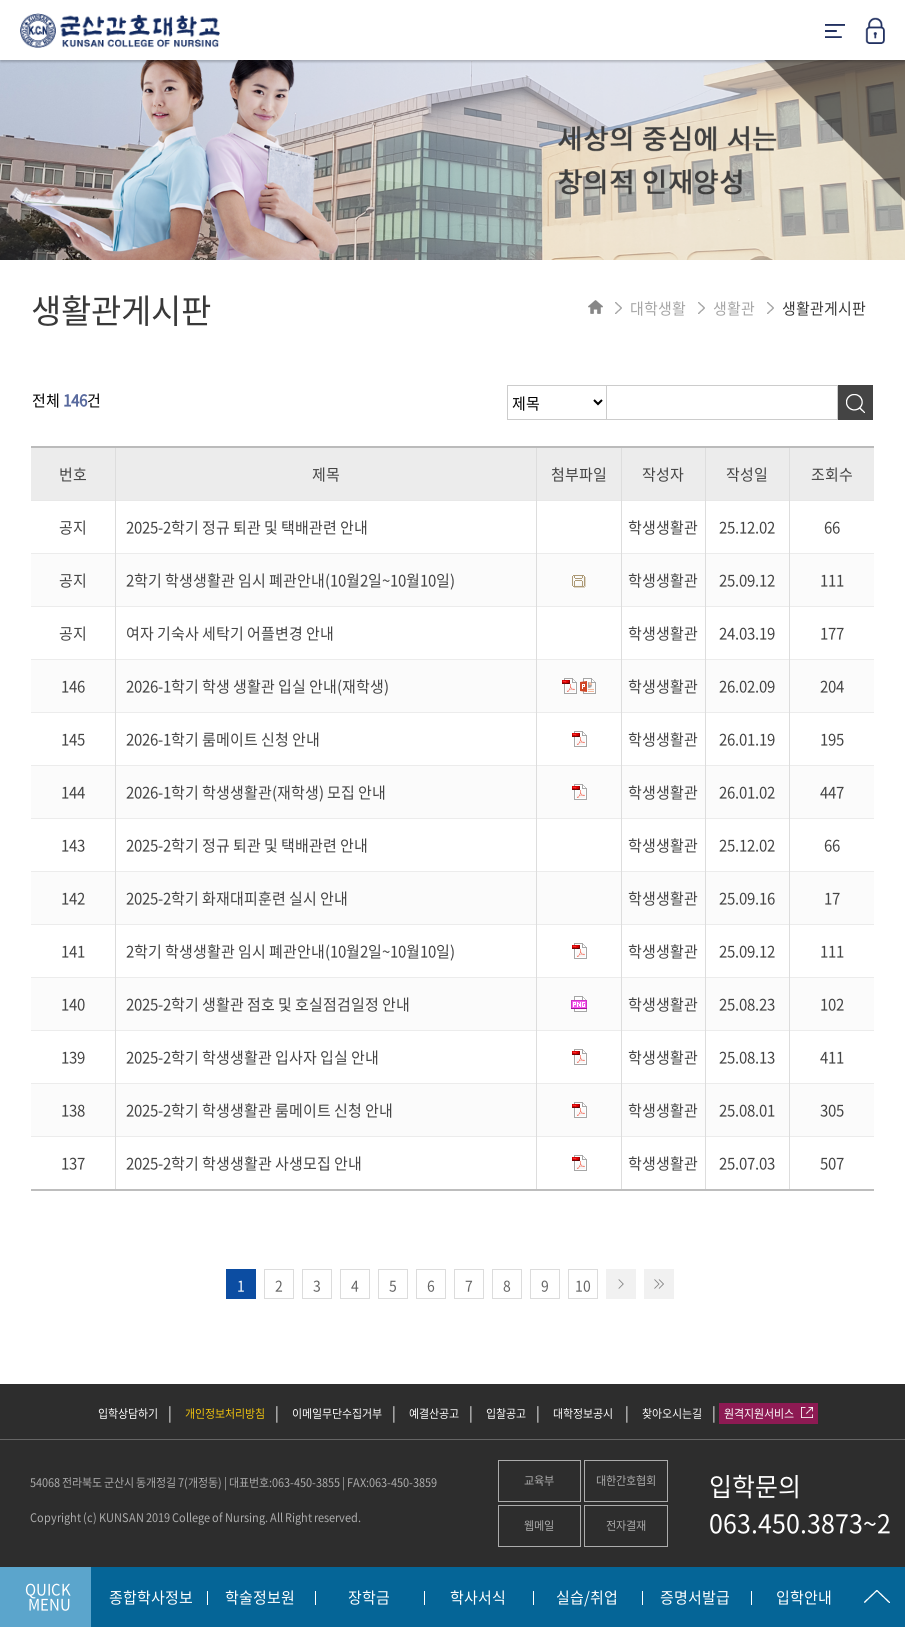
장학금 (369, 1598)
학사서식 (478, 1598)
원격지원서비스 (768, 1413)
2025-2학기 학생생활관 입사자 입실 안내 (252, 1057)
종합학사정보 (151, 1598)
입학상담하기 (128, 1413)
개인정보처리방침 (225, 1413)
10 (583, 1285)
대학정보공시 (584, 1413)
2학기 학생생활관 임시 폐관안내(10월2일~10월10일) (290, 580)
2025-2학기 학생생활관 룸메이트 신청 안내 (259, 1110)
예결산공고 (434, 1413)
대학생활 (658, 308)
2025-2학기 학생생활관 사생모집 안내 (244, 1163)
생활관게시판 (824, 308)
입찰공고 (506, 1413)
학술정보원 (260, 1598)
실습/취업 (587, 1598)
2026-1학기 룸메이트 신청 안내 (223, 739)
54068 (45, 1482)
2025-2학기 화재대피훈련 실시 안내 (237, 898)
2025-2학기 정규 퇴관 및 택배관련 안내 (247, 527)
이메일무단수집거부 (337, 1413)
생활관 (734, 308)
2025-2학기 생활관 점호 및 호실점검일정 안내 (268, 1004)
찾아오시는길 (672, 1413)
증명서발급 (695, 1598)
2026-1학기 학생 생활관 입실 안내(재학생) (257, 686)
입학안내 (804, 1598)
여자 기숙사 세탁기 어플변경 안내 (230, 633)
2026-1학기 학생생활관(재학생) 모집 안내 (256, 792)
